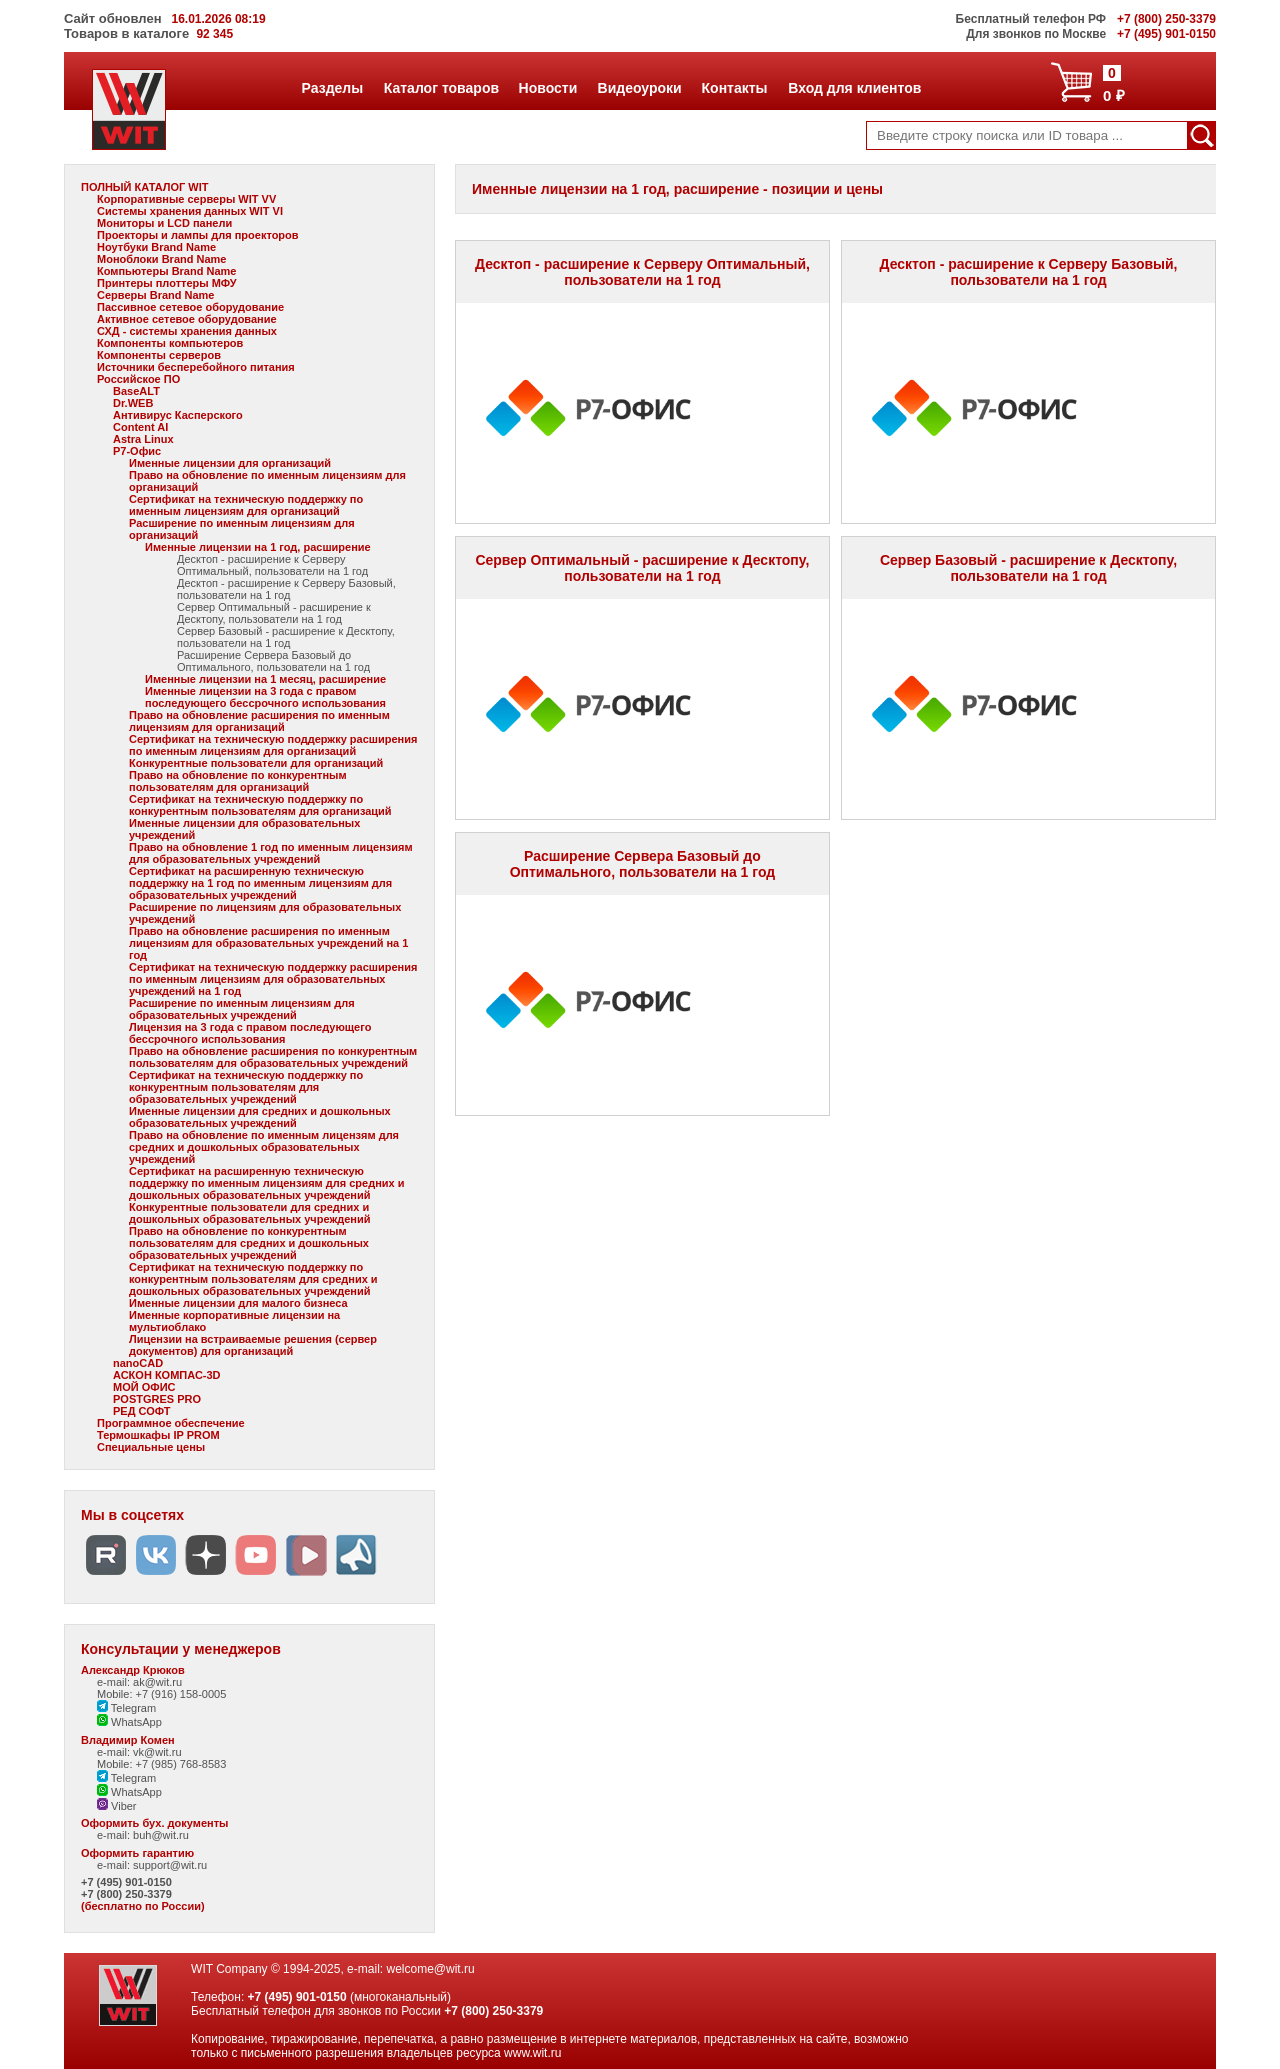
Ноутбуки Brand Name (156, 247)
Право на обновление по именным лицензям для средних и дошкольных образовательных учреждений (264, 1147)
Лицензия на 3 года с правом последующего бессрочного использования (250, 1033)
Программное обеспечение (171, 1423)
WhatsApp (129, 1722)
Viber (117, 1806)
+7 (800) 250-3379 (126, 1894)
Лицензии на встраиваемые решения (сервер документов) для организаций (253, 1345)
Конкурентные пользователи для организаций (256, 763)
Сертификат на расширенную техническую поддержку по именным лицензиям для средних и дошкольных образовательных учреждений (267, 1183)
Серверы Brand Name (155, 295)
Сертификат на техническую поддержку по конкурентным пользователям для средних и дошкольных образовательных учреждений (253, 1279)
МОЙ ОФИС (144, 1387)
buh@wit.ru (161, 1835)
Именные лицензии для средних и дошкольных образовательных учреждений (260, 1117)
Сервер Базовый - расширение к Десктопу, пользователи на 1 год (286, 637)
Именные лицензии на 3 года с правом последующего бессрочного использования (265, 697)
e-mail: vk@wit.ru (139, 1752)
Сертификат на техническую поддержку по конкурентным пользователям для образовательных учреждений (246, 1087)
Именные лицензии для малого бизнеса (238, 1303)
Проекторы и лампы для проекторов (198, 235)
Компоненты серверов (159, 355)
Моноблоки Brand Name (161, 259)
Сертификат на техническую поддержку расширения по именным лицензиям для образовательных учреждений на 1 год (273, 979)
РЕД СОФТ (141, 1411)
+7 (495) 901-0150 (126, 1882)
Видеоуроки (639, 88)
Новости (548, 88)
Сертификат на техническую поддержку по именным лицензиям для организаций (246, 505)
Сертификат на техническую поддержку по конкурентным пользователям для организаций (260, 805)
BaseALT (136, 391)
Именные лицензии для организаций (230, 463)
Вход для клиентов (854, 88)
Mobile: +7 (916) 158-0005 (161, 1694)
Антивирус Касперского (178, 415)
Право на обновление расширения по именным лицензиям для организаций (259, 721)
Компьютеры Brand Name (166, 271)
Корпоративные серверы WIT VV (186, 199)
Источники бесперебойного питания (196, 367)
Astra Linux (143, 439)
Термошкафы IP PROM (158, 1435)
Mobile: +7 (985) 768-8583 (161, 1764)
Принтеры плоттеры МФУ (167, 283)
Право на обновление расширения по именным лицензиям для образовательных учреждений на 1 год (268, 943)
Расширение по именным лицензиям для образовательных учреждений (242, 1009)
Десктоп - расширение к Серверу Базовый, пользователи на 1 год (286, 589)
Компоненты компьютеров (170, 343)
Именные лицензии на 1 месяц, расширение (265, 679)
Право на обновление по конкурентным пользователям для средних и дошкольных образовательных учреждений (249, 1243)
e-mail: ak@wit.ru (139, 1682)
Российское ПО (138, 379)
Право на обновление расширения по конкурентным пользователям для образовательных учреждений (273, 1057)
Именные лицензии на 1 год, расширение (258, 547)
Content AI (140, 427)
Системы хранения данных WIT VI (190, 211)
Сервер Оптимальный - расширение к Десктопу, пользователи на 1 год (274, 613)
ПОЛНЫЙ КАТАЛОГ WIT (145, 187)
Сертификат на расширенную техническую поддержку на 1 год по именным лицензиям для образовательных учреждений (260, 883)
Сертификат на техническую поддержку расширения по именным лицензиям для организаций (273, 745)
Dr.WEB (133, 403)
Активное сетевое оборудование (187, 319)
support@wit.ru (170, 1865)
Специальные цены (151, 1447)
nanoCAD (138, 1363)
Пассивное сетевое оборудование (190, 307)
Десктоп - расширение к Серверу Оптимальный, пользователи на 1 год (272, 565)
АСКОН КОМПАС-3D (167, 1375)
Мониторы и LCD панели (164, 223)
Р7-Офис (137, 451)
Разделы (332, 88)
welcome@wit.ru (430, 1969)
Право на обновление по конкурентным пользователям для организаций (238, 781)
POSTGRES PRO (157, 1399)
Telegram (126, 1708)
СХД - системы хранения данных (187, 331)
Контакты (734, 88)
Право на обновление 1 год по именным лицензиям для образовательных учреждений (271, 853)
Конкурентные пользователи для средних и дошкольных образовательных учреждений (250, 1213)
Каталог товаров (441, 88)
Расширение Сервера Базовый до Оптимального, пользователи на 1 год (273, 661)
